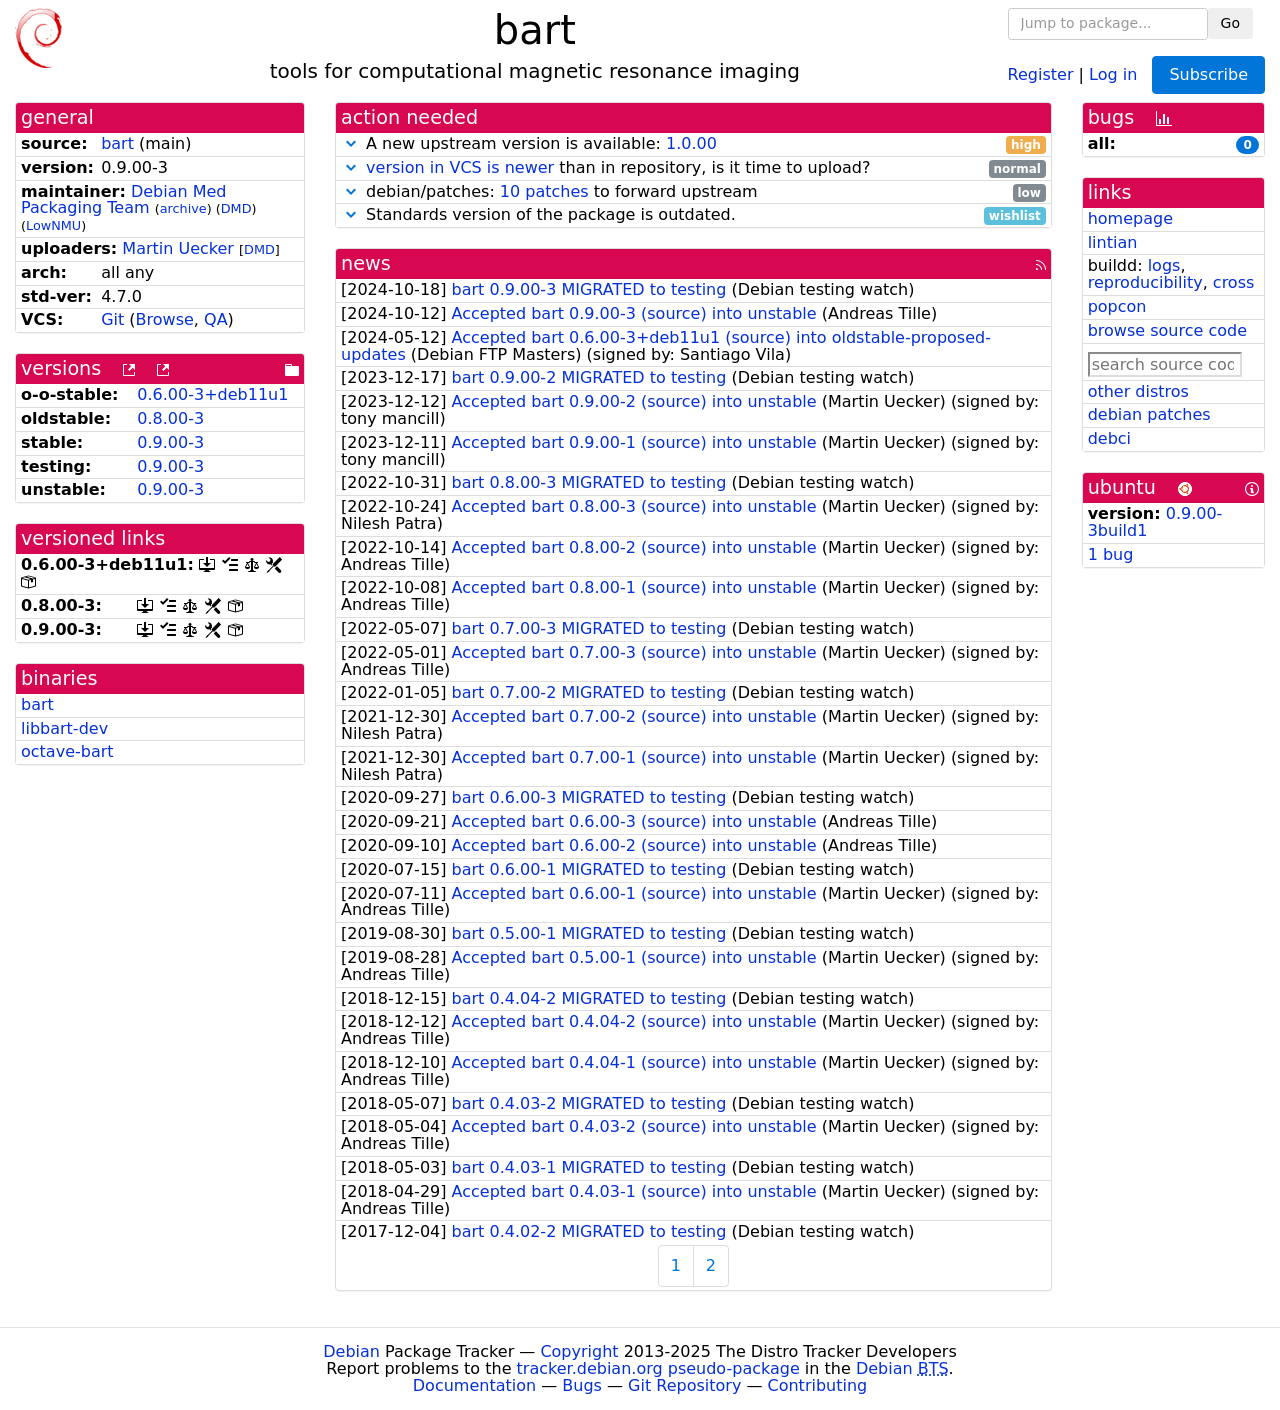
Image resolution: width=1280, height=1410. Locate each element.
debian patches (1149, 414)
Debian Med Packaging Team (124, 200)
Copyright (579, 1351)
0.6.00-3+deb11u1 (212, 394)
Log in (1113, 73)
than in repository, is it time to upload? (693, 168)
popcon (1117, 306)
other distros (1138, 391)
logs (1164, 265)
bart (117, 143)
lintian (1113, 242)
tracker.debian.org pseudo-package (658, 1368)
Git (112, 319)
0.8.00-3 (170, 418)
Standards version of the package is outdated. (693, 215)
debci (1109, 438)
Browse (165, 319)
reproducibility (1145, 282)
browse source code (1167, 330)
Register (1041, 73)
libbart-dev (64, 728)
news (366, 263)
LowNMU (53, 225)
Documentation (474, 1385)
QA (216, 319)
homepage (1130, 218)
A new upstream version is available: (693, 144)
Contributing (818, 1385)
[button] (351, 143)
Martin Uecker (178, 248)
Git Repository (684, 1385)
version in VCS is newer (460, 167)
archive (183, 208)
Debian (351, 1351)
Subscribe (1208, 74)
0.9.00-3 (170, 442)
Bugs (582, 1385)
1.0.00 (691, 143)
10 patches (544, 191)
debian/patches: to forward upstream (693, 192)
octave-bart (67, 751)
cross (1233, 282)
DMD (236, 208)
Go (1230, 23)
